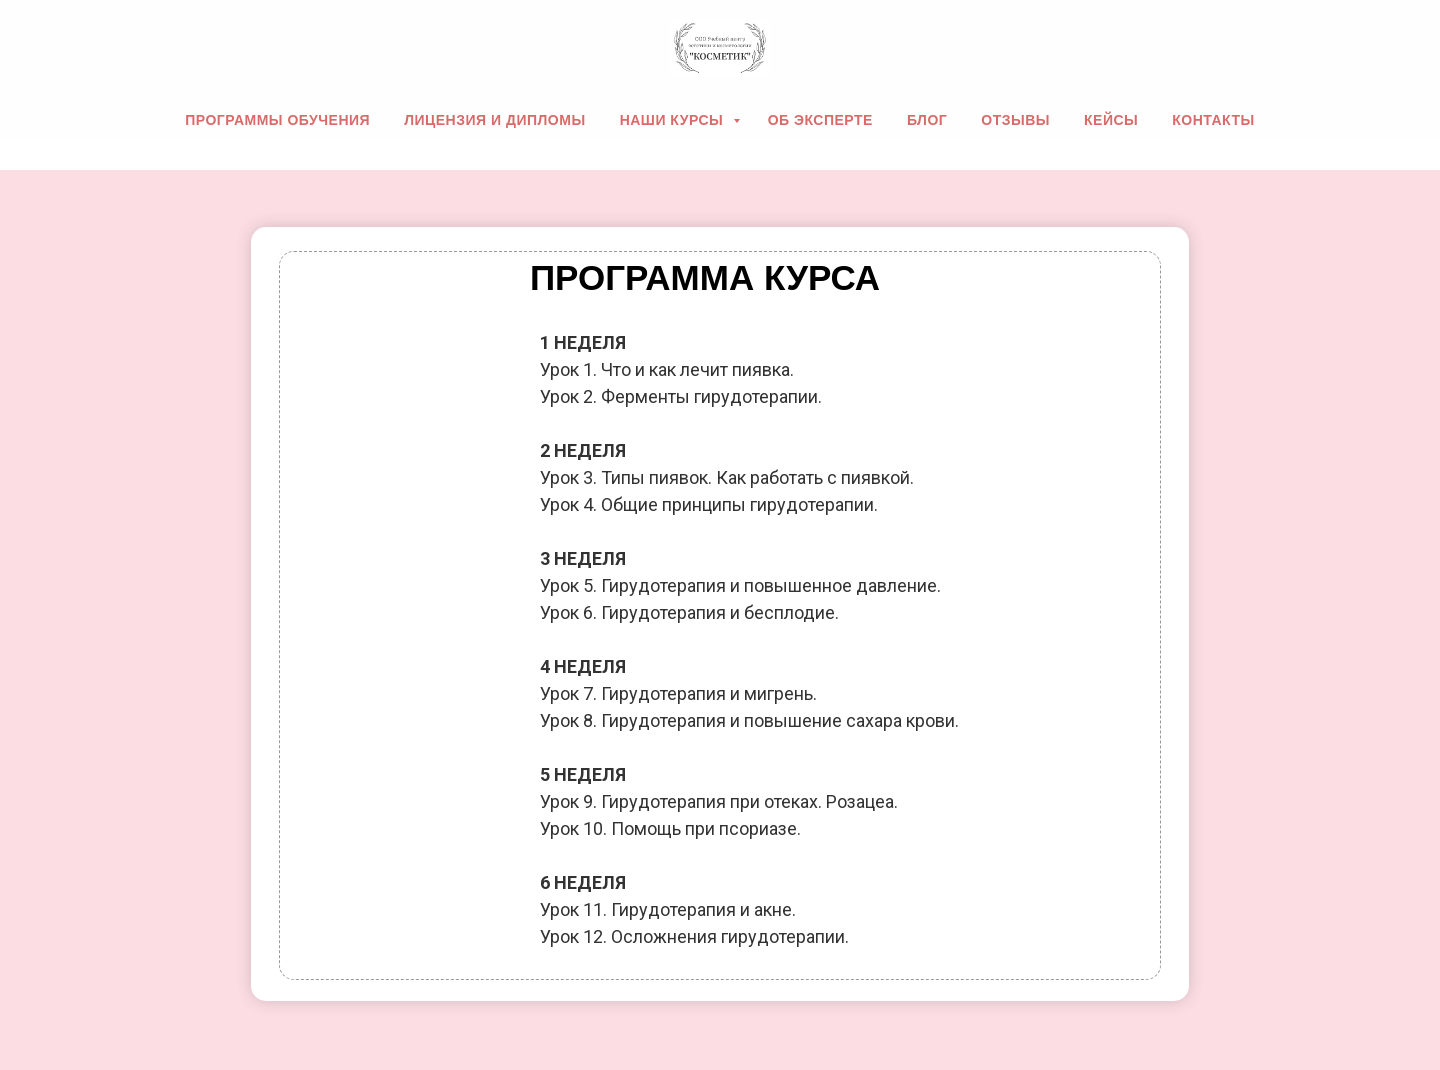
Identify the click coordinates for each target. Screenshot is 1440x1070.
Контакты (1213, 120)
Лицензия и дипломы (494, 120)
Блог (927, 120)
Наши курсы (674, 120)
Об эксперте (820, 120)
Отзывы (1015, 120)
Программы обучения (277, 120)
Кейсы (1111, 120)
